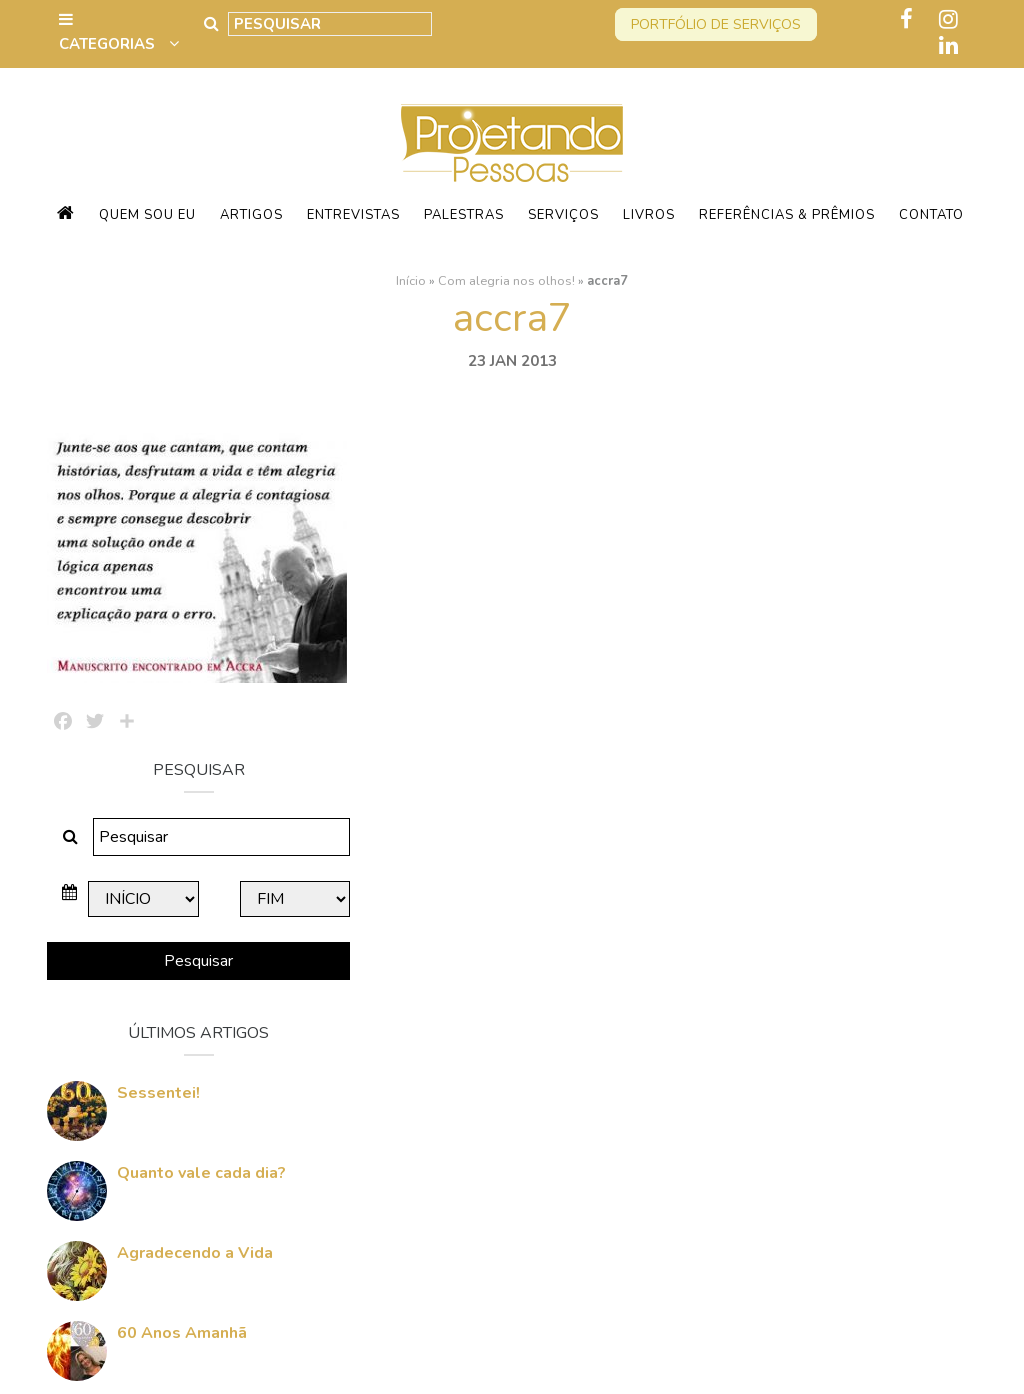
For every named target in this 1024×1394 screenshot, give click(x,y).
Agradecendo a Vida (835, 929)
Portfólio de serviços (716, 24)
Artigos (251, 215)
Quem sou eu (147, 215)
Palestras (464, 215)
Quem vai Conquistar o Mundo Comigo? (843, 1099)
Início (411, 281)
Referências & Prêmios (787, 215)
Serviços (563, 215)
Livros (649, 215)
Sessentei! (798, 769)
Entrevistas (353, 215)
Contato (931, 215)
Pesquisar (831, 637)
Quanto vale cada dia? (841, 849)
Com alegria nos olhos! (506, 281)
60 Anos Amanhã (822, 1009)
